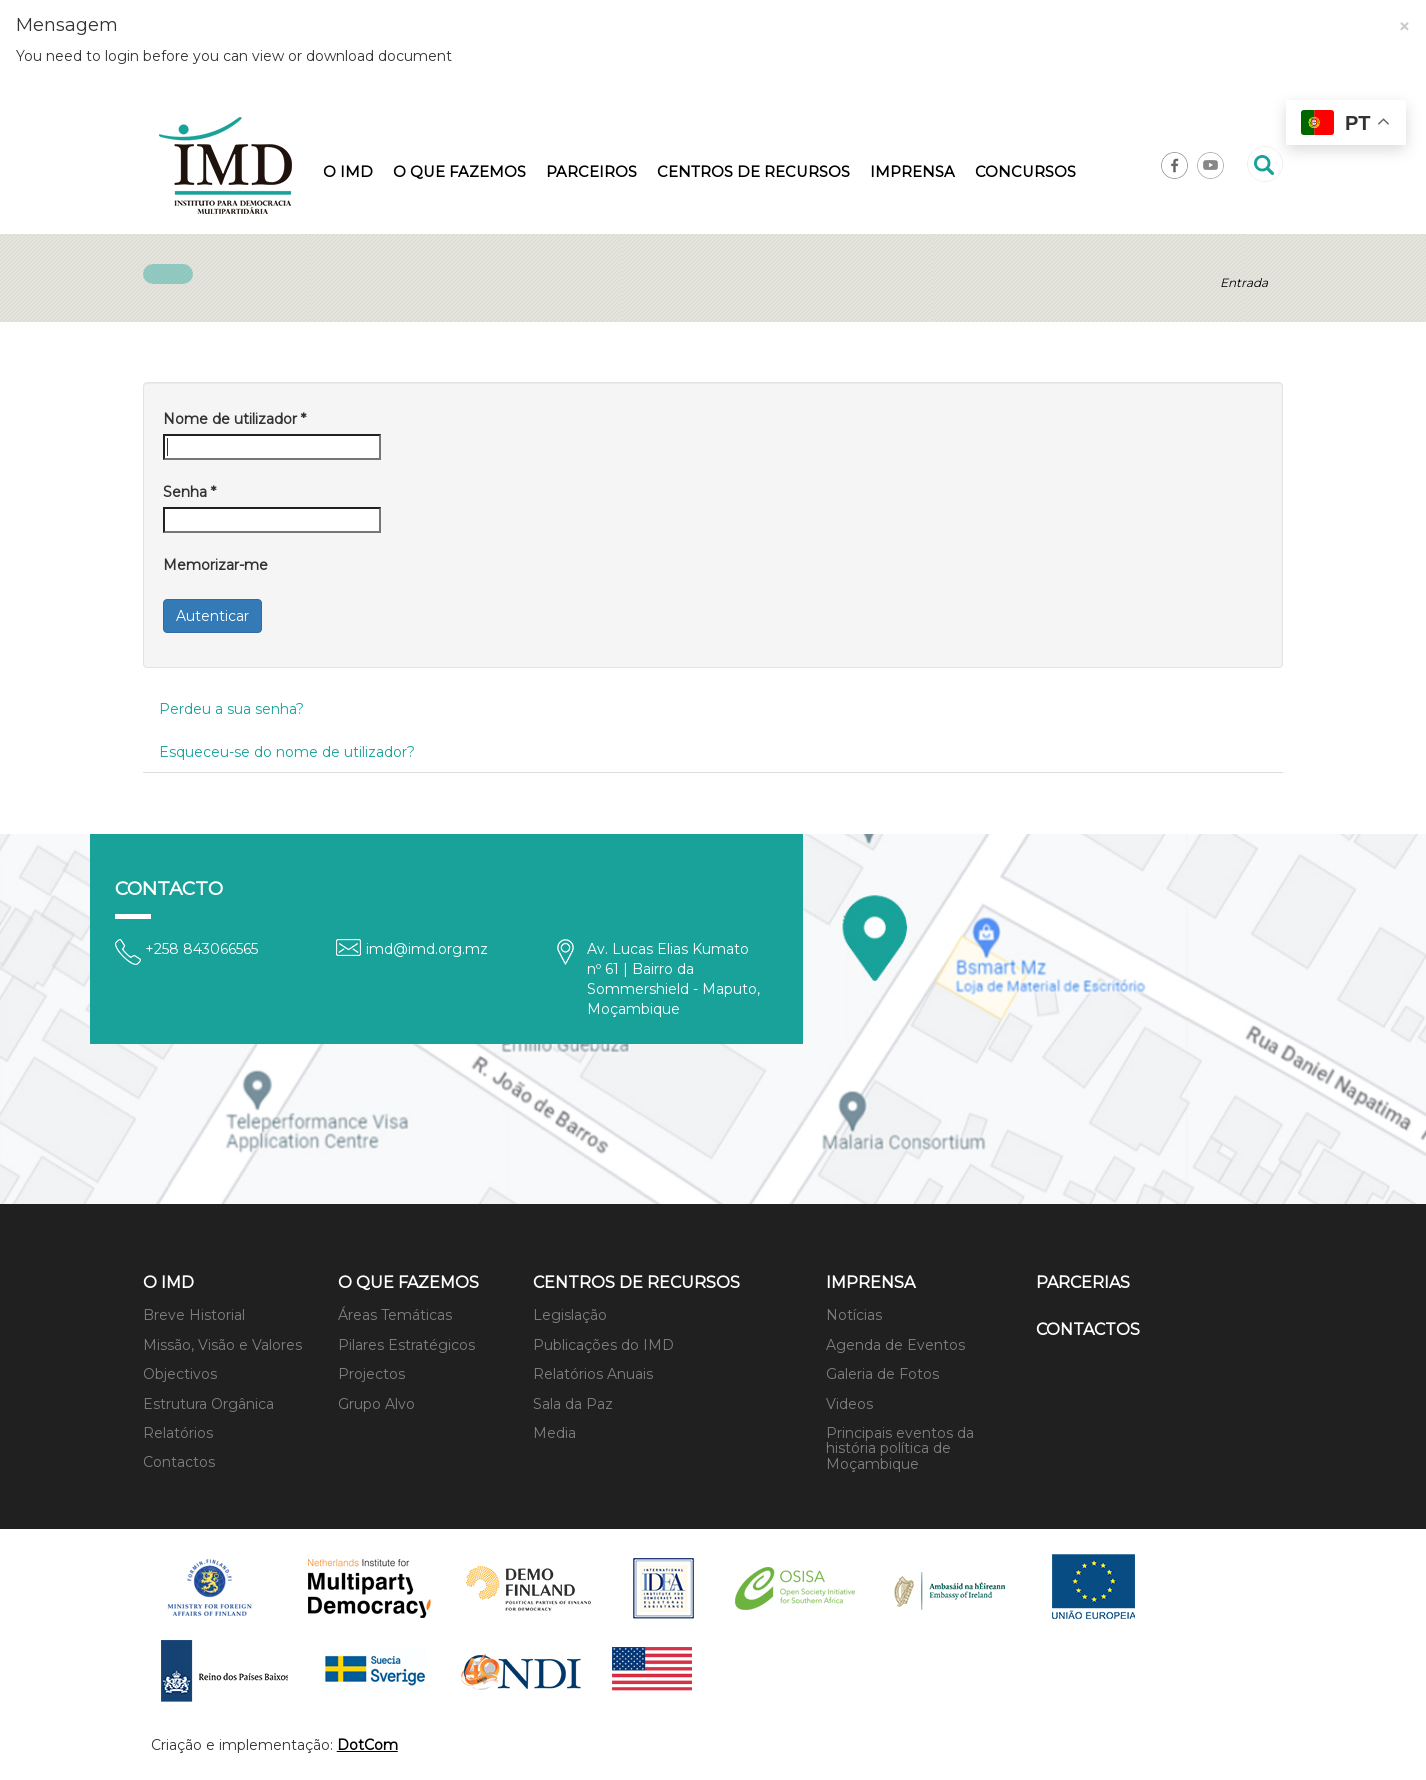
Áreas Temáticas (395, 1315)
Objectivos (180, 1374)
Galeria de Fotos (882, 1374)
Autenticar (212, 616)
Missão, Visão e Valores (222, 1345)
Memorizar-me (215, 565)
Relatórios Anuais (593, 1374)
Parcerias (1083, 1282)
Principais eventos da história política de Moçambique (900, 1448)
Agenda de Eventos (895, 1345)
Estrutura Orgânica (208, 1404)
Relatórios (178, 1433)
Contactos (179, 1462)
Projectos (371, 1374)
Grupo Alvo (376, 1404)
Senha (189, 492)
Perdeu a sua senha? (231, 709)
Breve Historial (194, 1315)
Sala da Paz (573, 1404)
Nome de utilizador (234, 419)
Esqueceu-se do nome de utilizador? (287, 752)
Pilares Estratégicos (406, 1345)
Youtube (1210, 165)
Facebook (1174, 165)
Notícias (854, 1315)
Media (554, 1433)
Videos (849, 1404)
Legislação (570, 1315)
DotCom (367, 1745)
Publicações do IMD (603, 1345)
